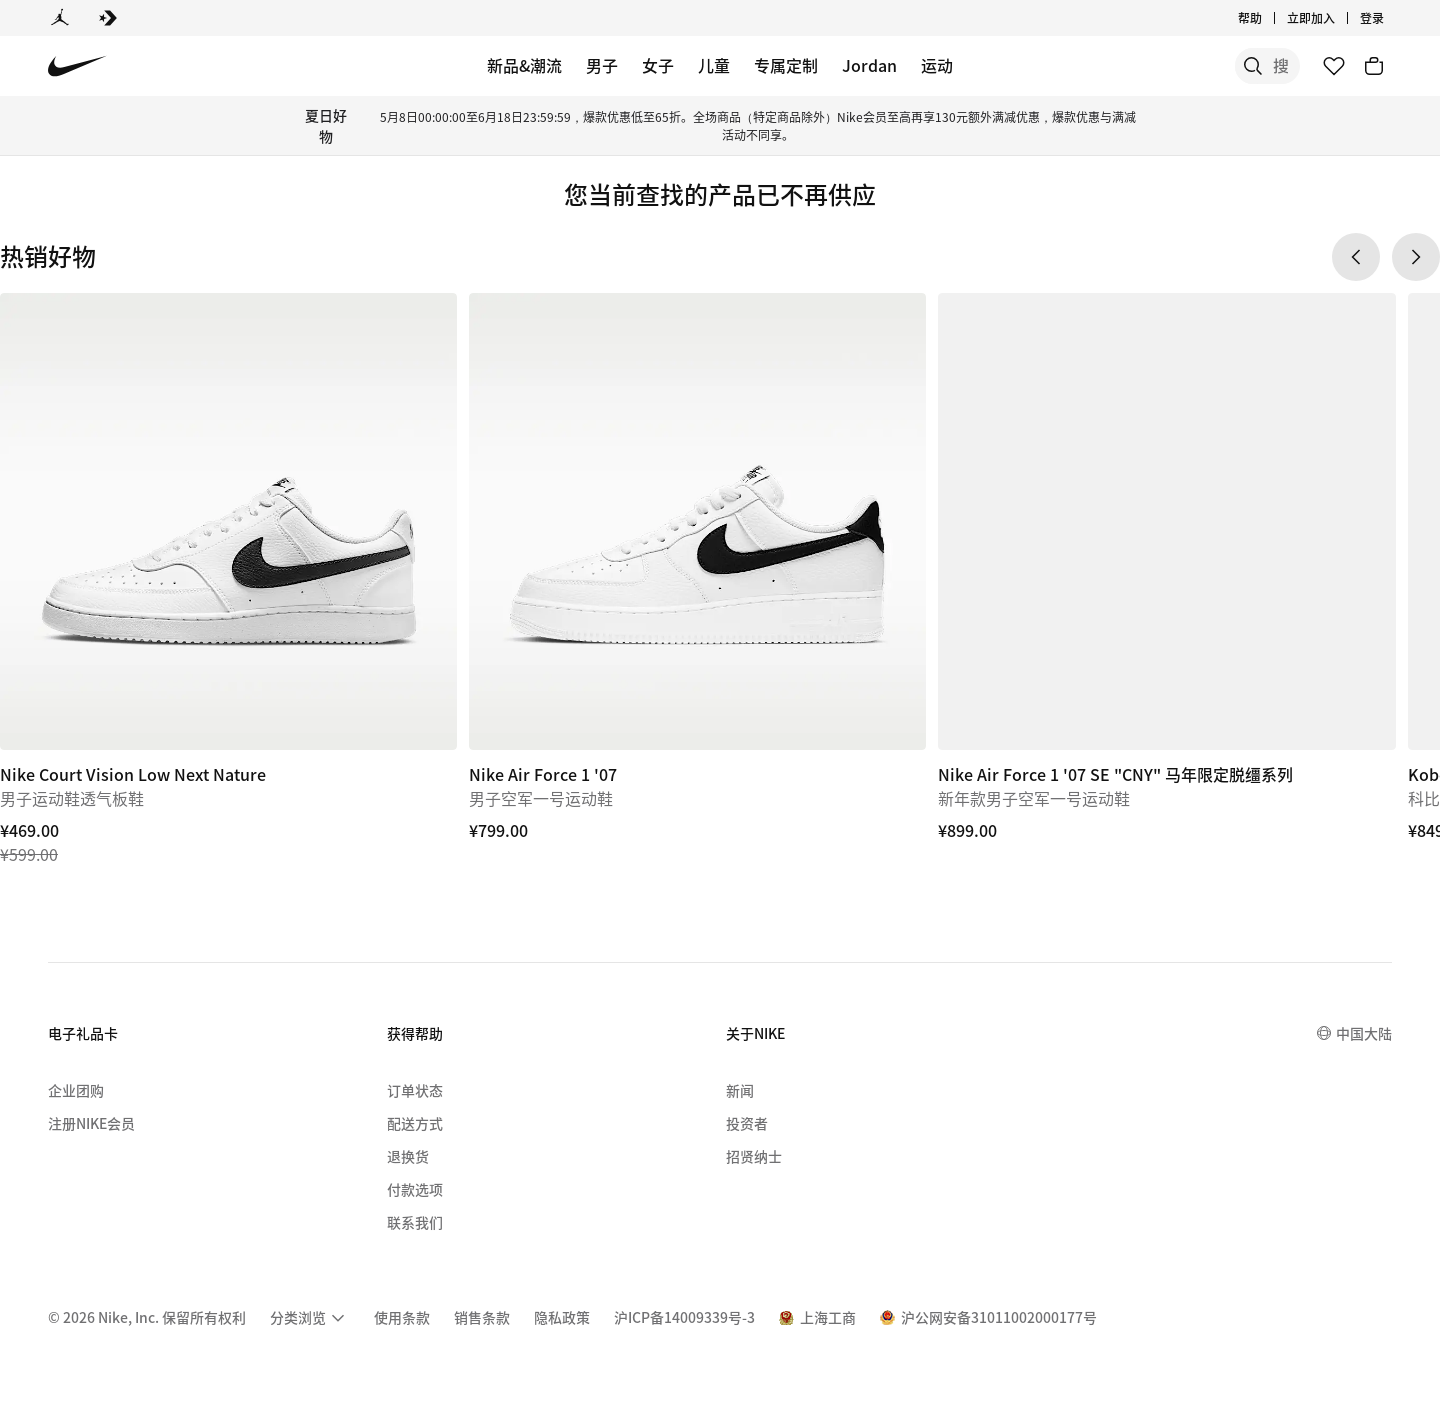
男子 (602, 65)
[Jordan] (60, 18)
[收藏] (1334, 66)
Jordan (869, 65)
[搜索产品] (1230, 66)
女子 (658, 65)
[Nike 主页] (77, 66)
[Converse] (108, 18)
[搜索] (1150, 66)
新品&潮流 (524, 65)
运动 (937, 65)
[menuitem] (310, 1318)
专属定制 (786, 65)
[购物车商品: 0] (1374, 66)
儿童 (714, 65)
